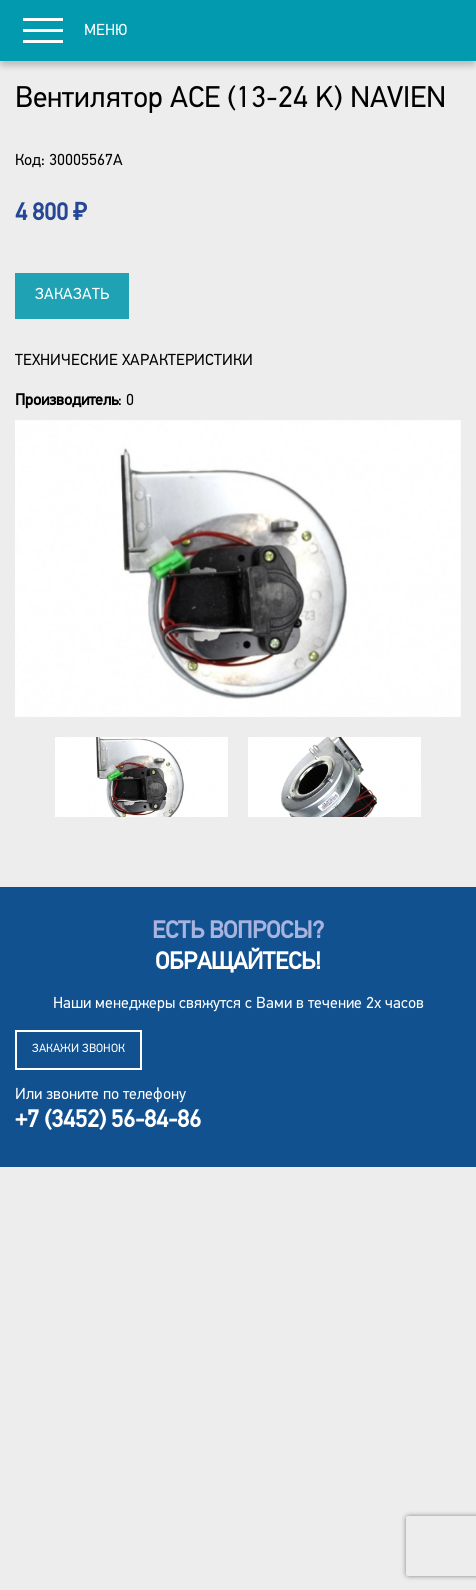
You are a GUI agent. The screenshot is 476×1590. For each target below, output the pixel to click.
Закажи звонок (78, 1049)
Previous (23, 777)
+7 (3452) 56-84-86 (108, 1121)
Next (453, 777)
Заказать (72, 295)
